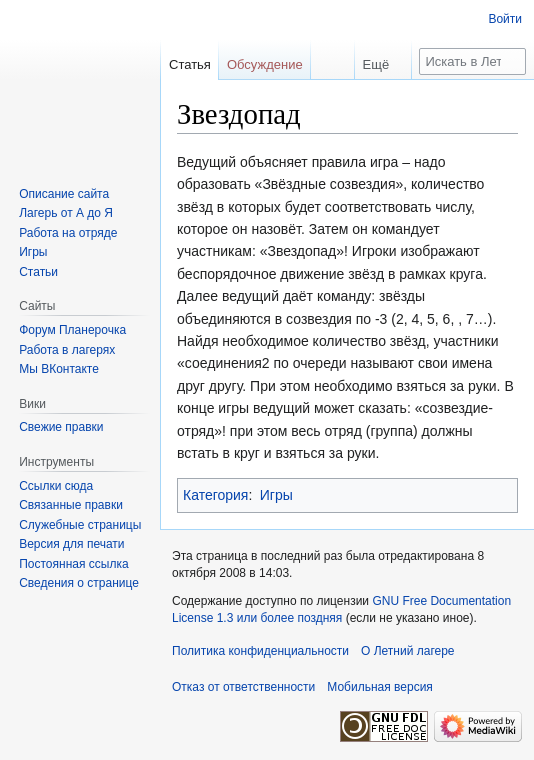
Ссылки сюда (56, 486)
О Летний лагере (408, 651)
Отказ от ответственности (243, 687)
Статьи (38, 272)
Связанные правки (71, 505)
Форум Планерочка (72, 330)
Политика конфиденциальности (260, 651)
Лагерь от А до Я (66, 213)
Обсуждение (265, 64)
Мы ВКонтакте (59, 369)
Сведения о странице (79, 583)
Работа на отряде (68, 233)
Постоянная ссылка (73, 564)
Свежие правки (61, 427)
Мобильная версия (380, 687)
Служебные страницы (80, 525)
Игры (276, 495)
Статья (190, 64)
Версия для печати (71, 544)
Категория (215, 495)
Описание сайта (64, 194)
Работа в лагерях (67, 350)
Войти (505, 19)
